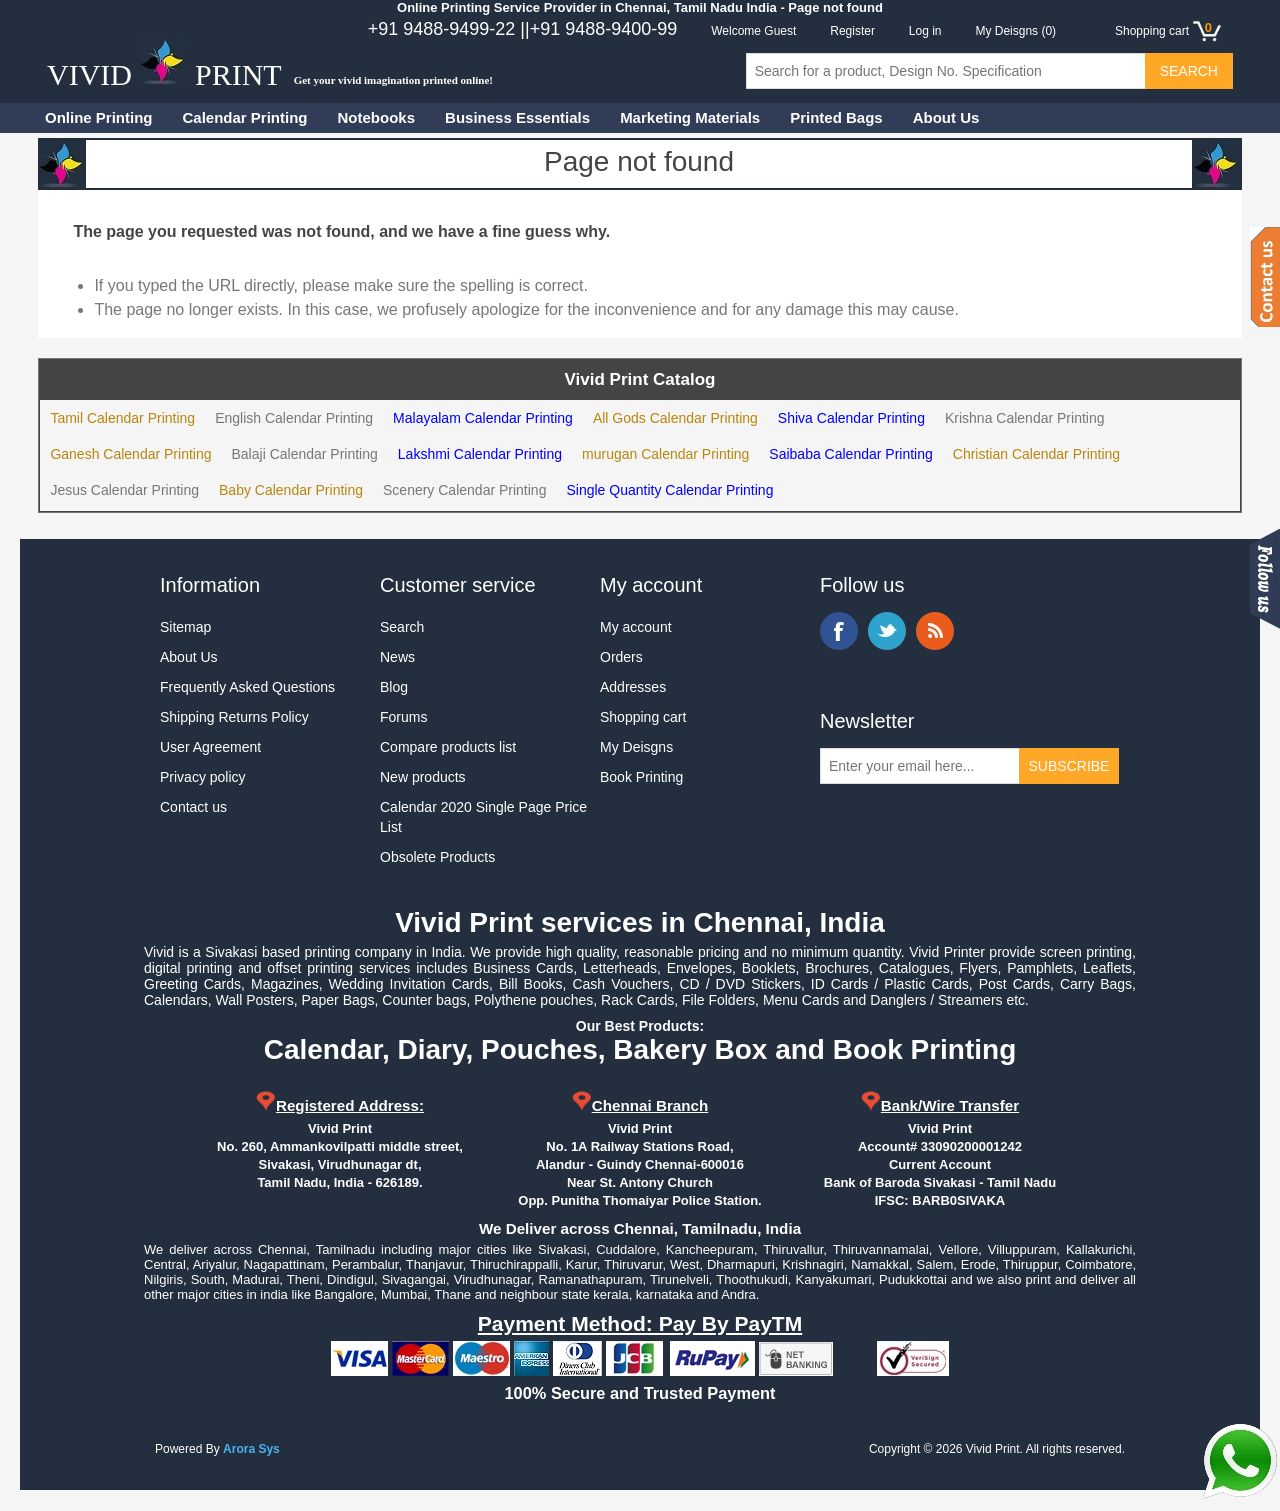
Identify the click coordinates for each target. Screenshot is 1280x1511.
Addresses (633, 687)
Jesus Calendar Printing (124, 490)
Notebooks (377, 117)
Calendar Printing (245, 117)
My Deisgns (636, 747)
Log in (925, 31)
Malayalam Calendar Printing (483, 418)
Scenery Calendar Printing (464, 490)
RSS (935, 631)
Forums (403, 717)
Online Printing (99, 117)
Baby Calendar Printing (291, 490)
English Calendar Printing (294, 418)
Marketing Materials (690, 117)
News (397, 657)
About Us (946, 117)
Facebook (839, 631)
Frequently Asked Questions (247, 687)
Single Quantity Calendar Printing (669, 490)
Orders (621, 657)
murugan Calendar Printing (665, 454)
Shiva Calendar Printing (851, 418)
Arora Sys (251, 1449)
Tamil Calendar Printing (122, 418)
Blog (394, 687)
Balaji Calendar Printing (305, 454)
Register (852, 31)
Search (402, 627)
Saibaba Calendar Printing (850, 454)
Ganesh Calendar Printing (130, 454)
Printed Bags (836, 117)
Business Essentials (517, 117)
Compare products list (448, 747)
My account (636, 627)
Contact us (193, 807)
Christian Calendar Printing (1036, 454)
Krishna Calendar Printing (1025, 418)
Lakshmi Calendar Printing (480, 454)
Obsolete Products (437, 857)
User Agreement (210, 747)
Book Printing (641, 777)
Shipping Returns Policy (234, 717)
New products (423, 777)
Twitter (887, 631)
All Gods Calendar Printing (675, 418)
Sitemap (185, 627)
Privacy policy (203, 777)
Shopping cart (643, 717)
